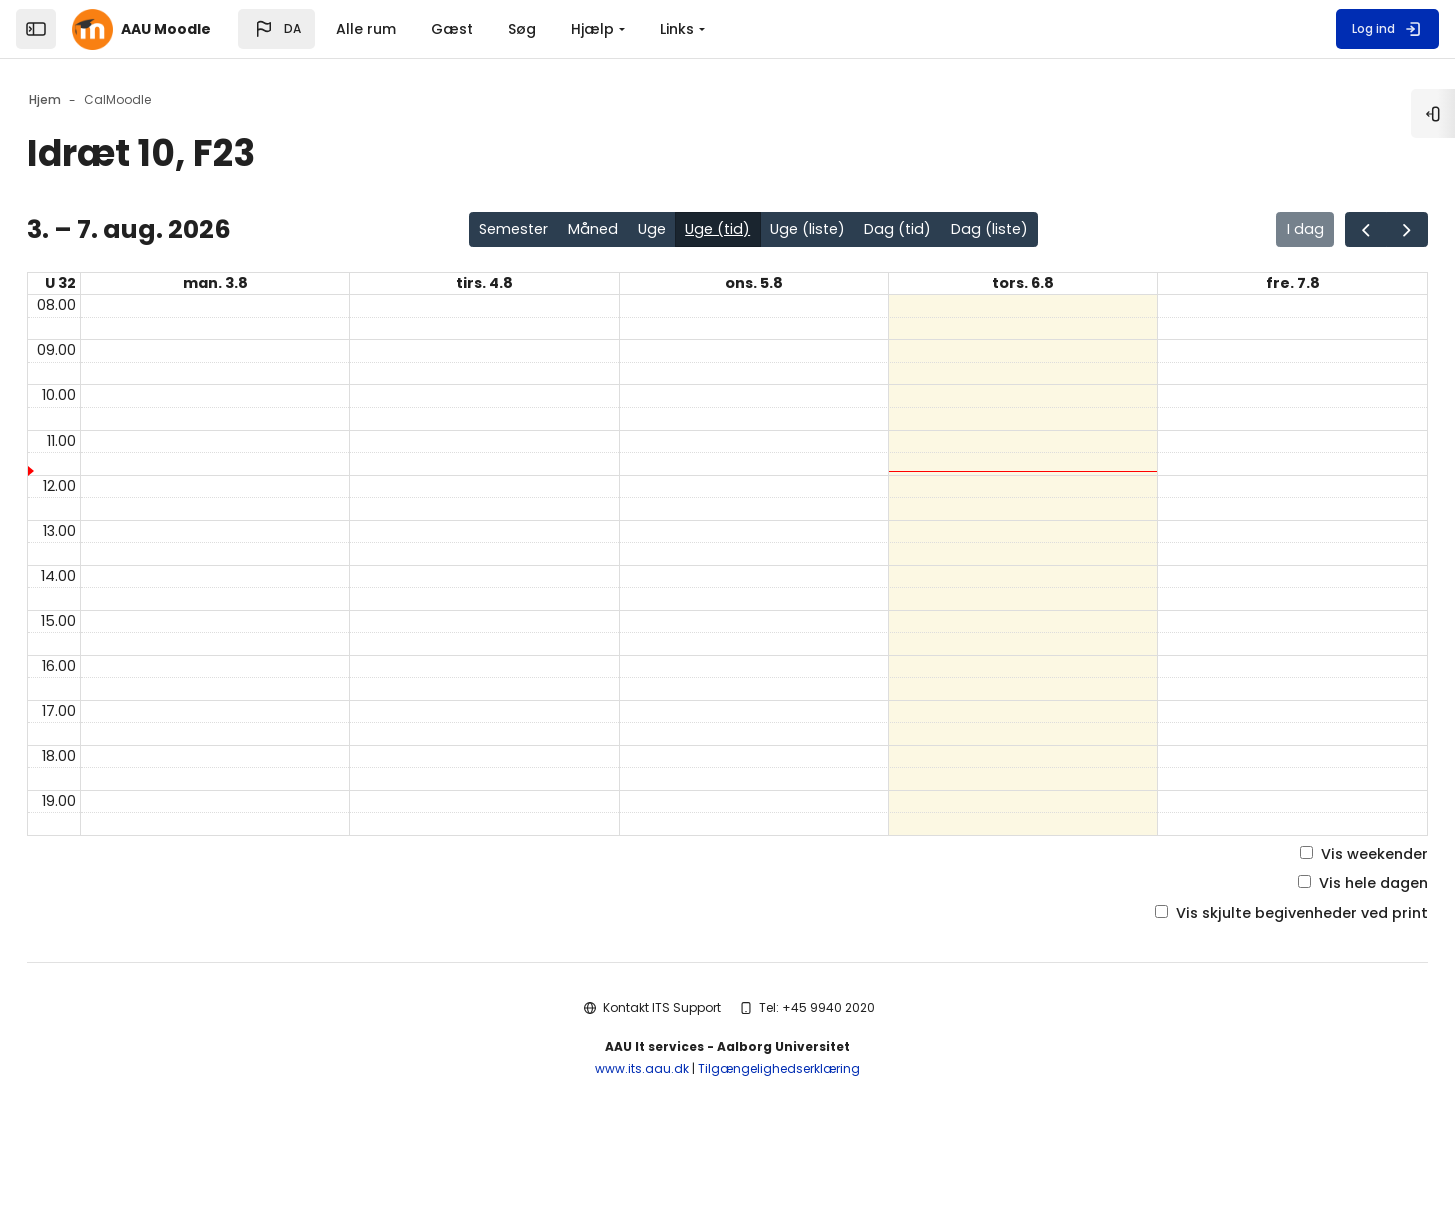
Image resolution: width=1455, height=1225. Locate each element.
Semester (498, 231)
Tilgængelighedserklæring (779, 1145)
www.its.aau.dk (642, 1145)
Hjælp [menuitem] (592, 29)
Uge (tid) (722, 231)
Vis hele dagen (1305, 956)
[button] (276, 29)
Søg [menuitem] (522, 29)
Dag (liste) (1017, 231)
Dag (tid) (918, 231)
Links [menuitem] (677, 29)
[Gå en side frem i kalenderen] (1351, 231)
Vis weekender (1306, 924)
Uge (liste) (820, 231)
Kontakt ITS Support (662, 1083)
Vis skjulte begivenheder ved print (1228, 988)
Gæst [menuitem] (452, 29)
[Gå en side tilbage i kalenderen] (1305, 231)
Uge (650, 231)
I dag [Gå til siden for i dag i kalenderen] (1240, 231)
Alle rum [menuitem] (366, 29)
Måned (586, 231)
